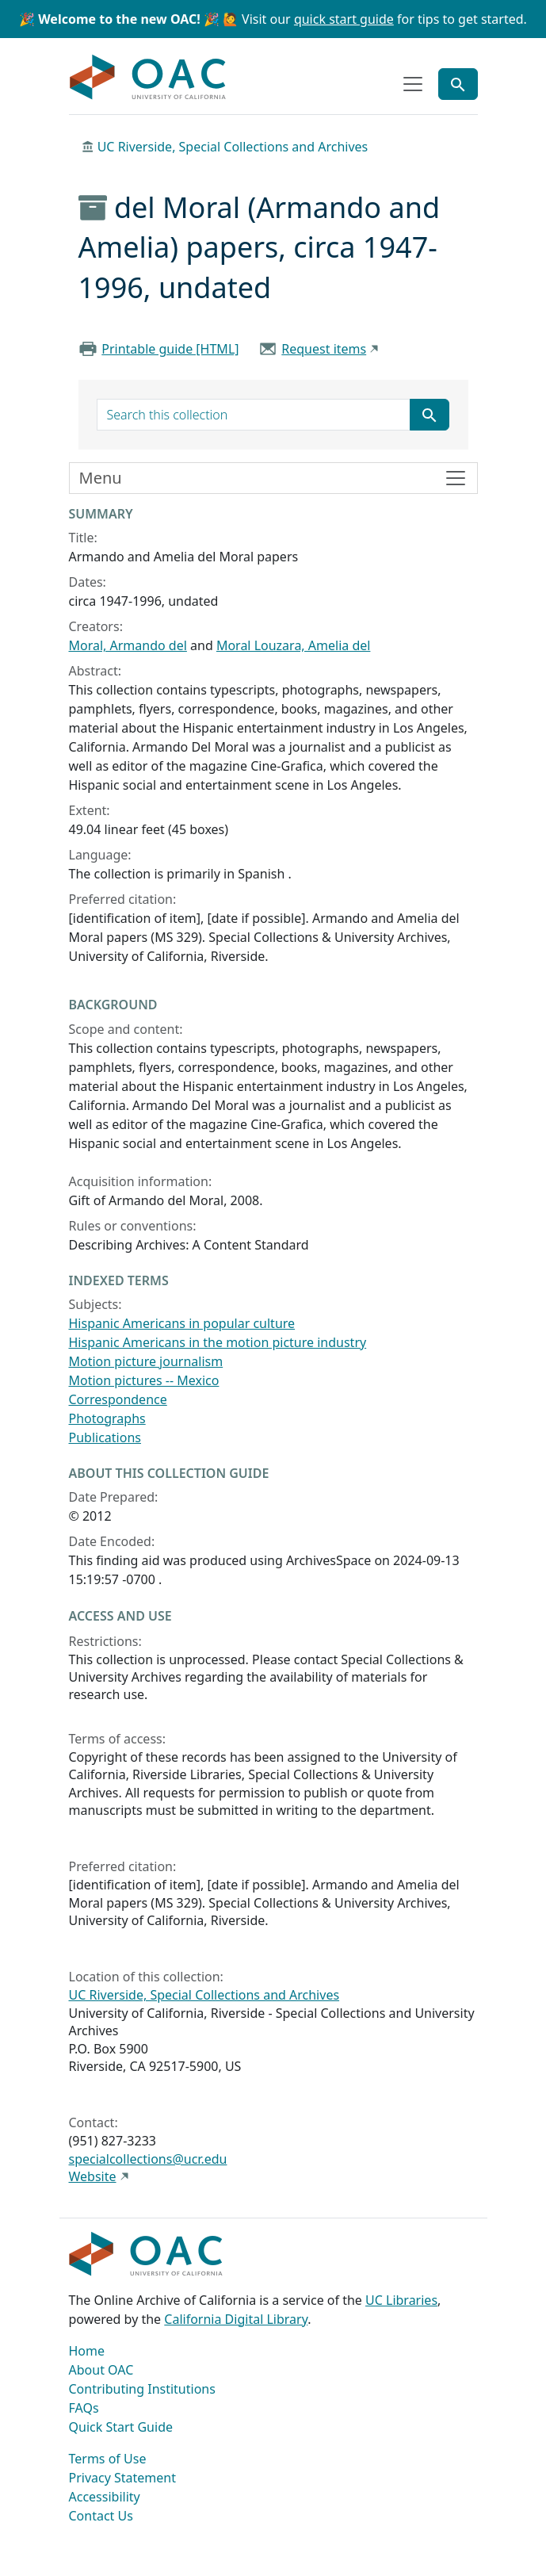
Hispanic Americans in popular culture (182, 1323)
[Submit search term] (429, 415)
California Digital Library (235, 2319)
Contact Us (101, 2515)
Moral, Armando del (128, 645)
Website (92, 2176)
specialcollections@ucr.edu (148, 2159)
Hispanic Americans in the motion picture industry (218, 1342)
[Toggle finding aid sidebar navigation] (273, 478)
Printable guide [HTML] (170, 349)
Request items (323, 349)
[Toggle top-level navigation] (412, 84)
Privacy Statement (123, 2477)
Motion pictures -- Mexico (144, 1380)
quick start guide (344, 19)
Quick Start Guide (121, 2427)
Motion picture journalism (146, 1361)
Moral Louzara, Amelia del (293, 645)
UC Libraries (401, 2300)
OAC (148, 77)
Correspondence (118, 1399)
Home (87, 2351)
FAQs (84, 2408)
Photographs (107, 1418)
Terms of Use (108, 2458)
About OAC (101, 2370)
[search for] (253, 415)
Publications (105, 1437)
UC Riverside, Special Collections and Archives (232, 146)
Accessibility (104, 2496)
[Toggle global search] (458, 84)
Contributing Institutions (142, 2389)
